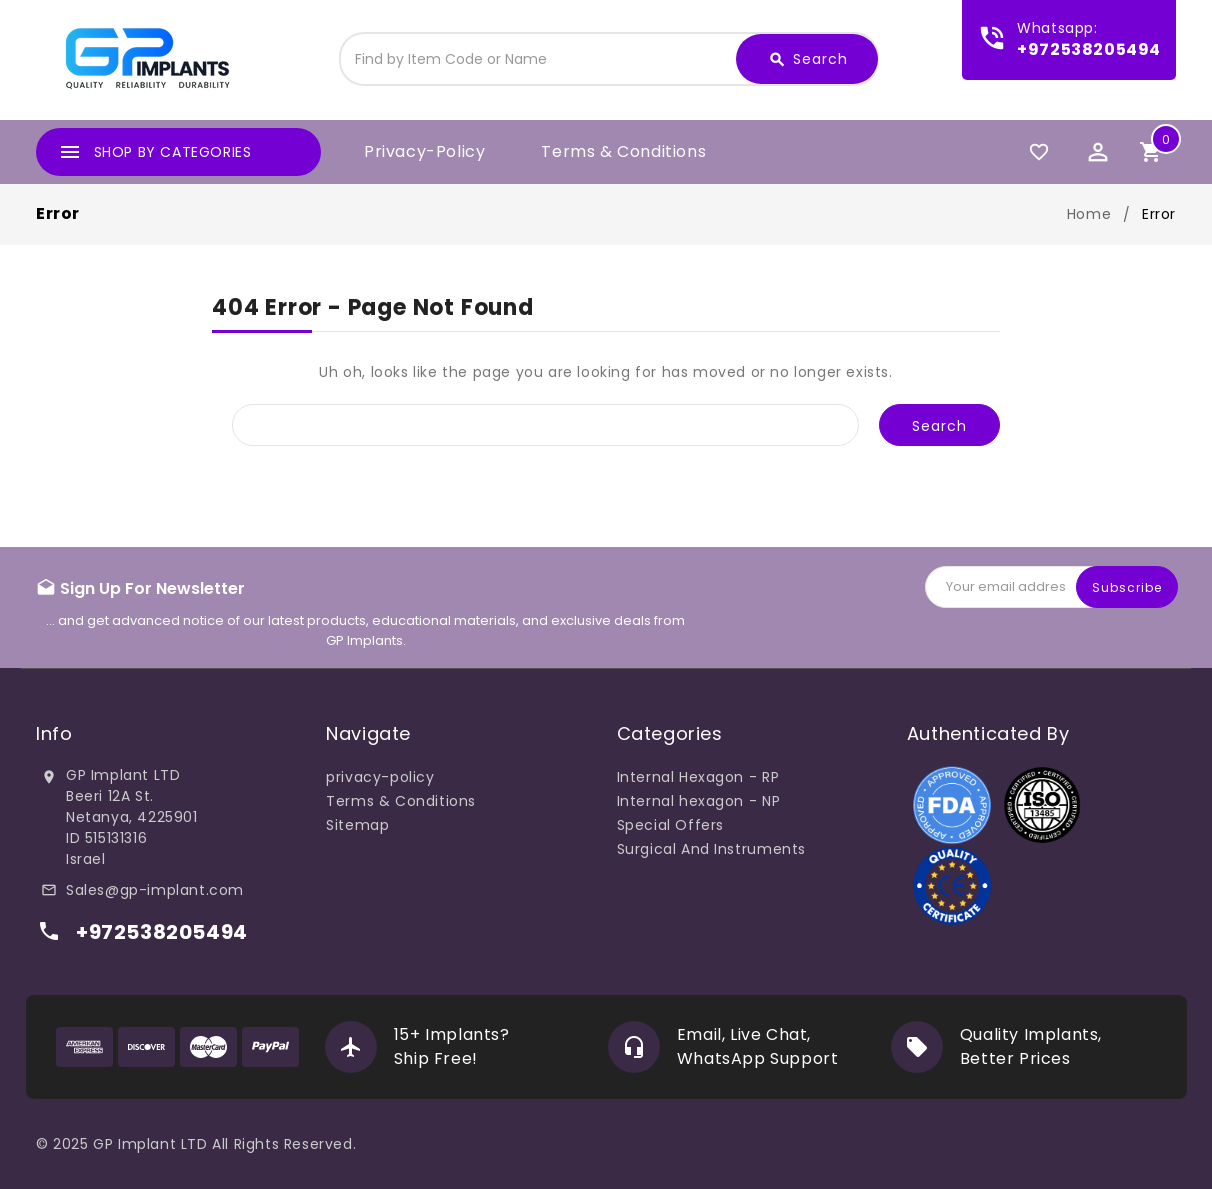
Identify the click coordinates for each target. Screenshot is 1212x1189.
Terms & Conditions (623, 151)
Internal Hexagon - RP (698, 777)
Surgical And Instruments (711, 849)
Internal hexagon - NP (699, 801)
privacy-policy (424, 151)
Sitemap (357, 825)
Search (808, 59)
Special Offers (670, 825)
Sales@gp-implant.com (155, 890)
